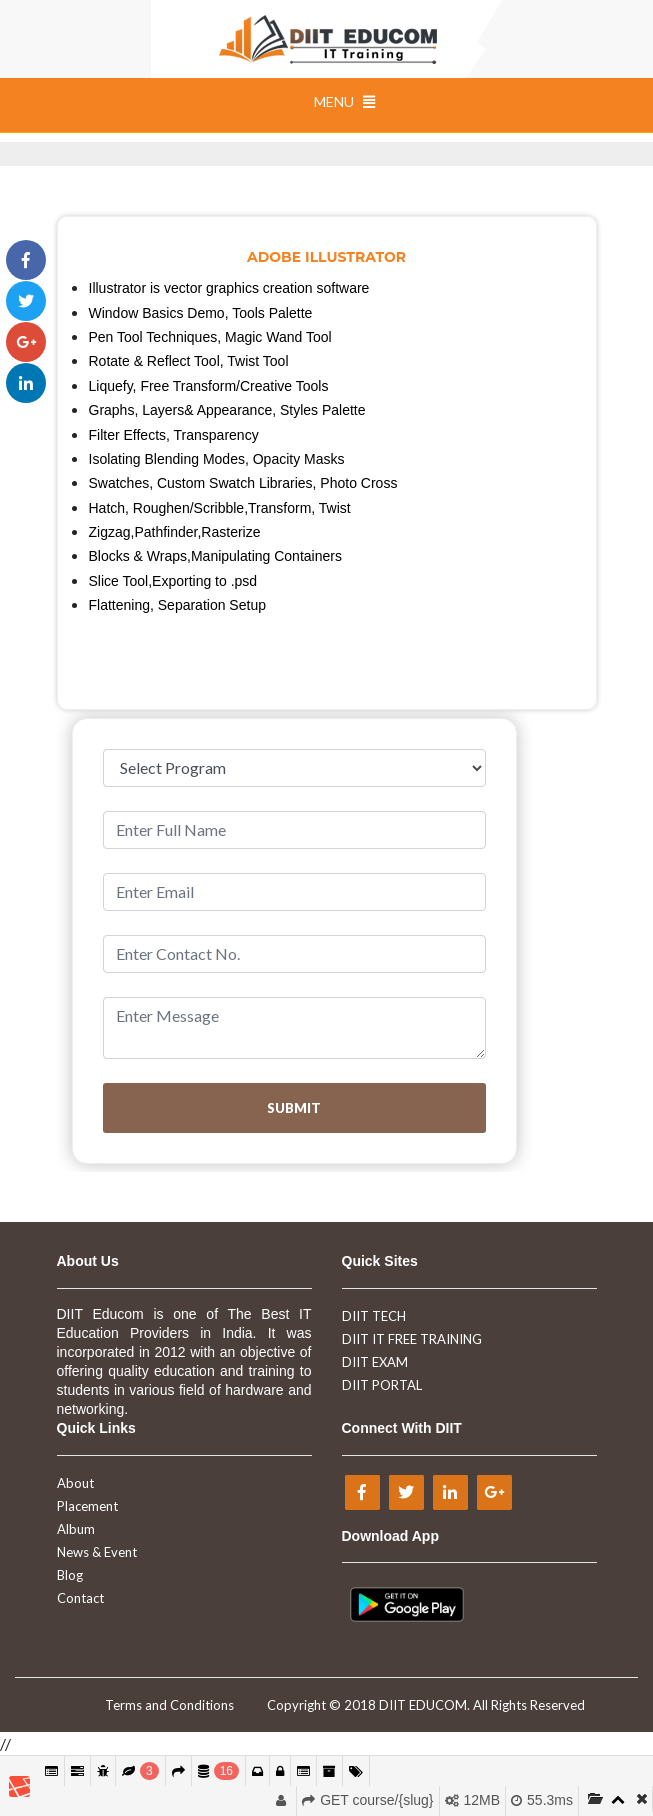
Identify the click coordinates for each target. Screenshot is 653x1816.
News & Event (97, 1552)
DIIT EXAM (375, 1362)
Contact (80, 1598)
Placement (87, 1506)
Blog (70, 1575)
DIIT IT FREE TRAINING (412, 1339)
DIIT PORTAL (382, 1385)
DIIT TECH (374, 1316)
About (75, 1483)
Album (76, 1529)
